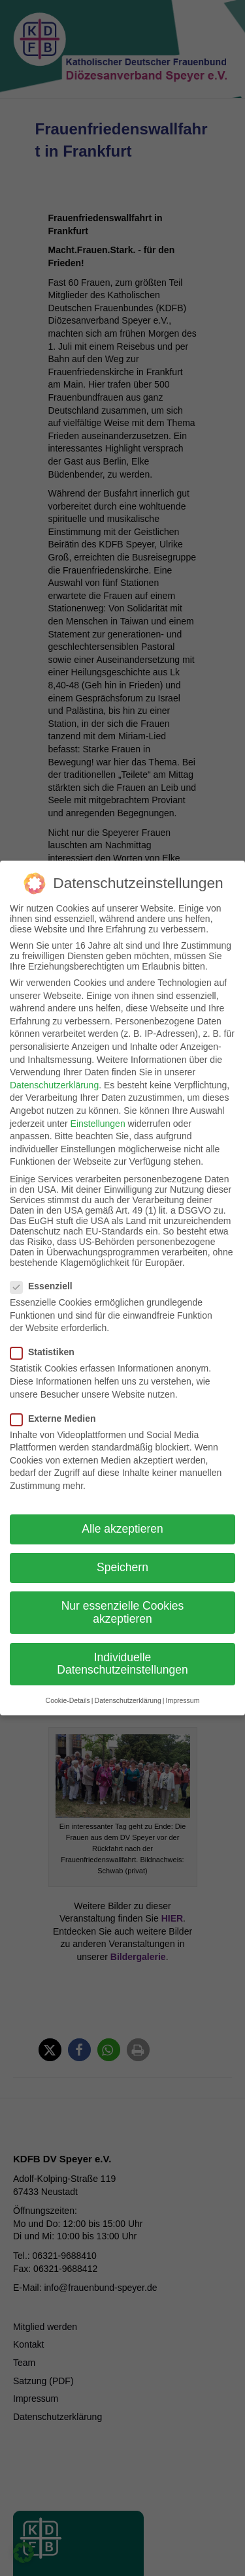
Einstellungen (98, 1102)
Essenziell (45, 1265)
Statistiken (46, 1331)
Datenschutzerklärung (54, 1064)
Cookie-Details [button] (68, 1679)
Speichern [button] (122, 1546)
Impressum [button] (182, 1679)
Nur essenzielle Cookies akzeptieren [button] (122, 1591)
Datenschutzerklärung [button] (128, 1679)
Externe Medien (57, 1397)
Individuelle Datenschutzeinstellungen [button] (122, 1643)
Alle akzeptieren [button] (122, 1507)
